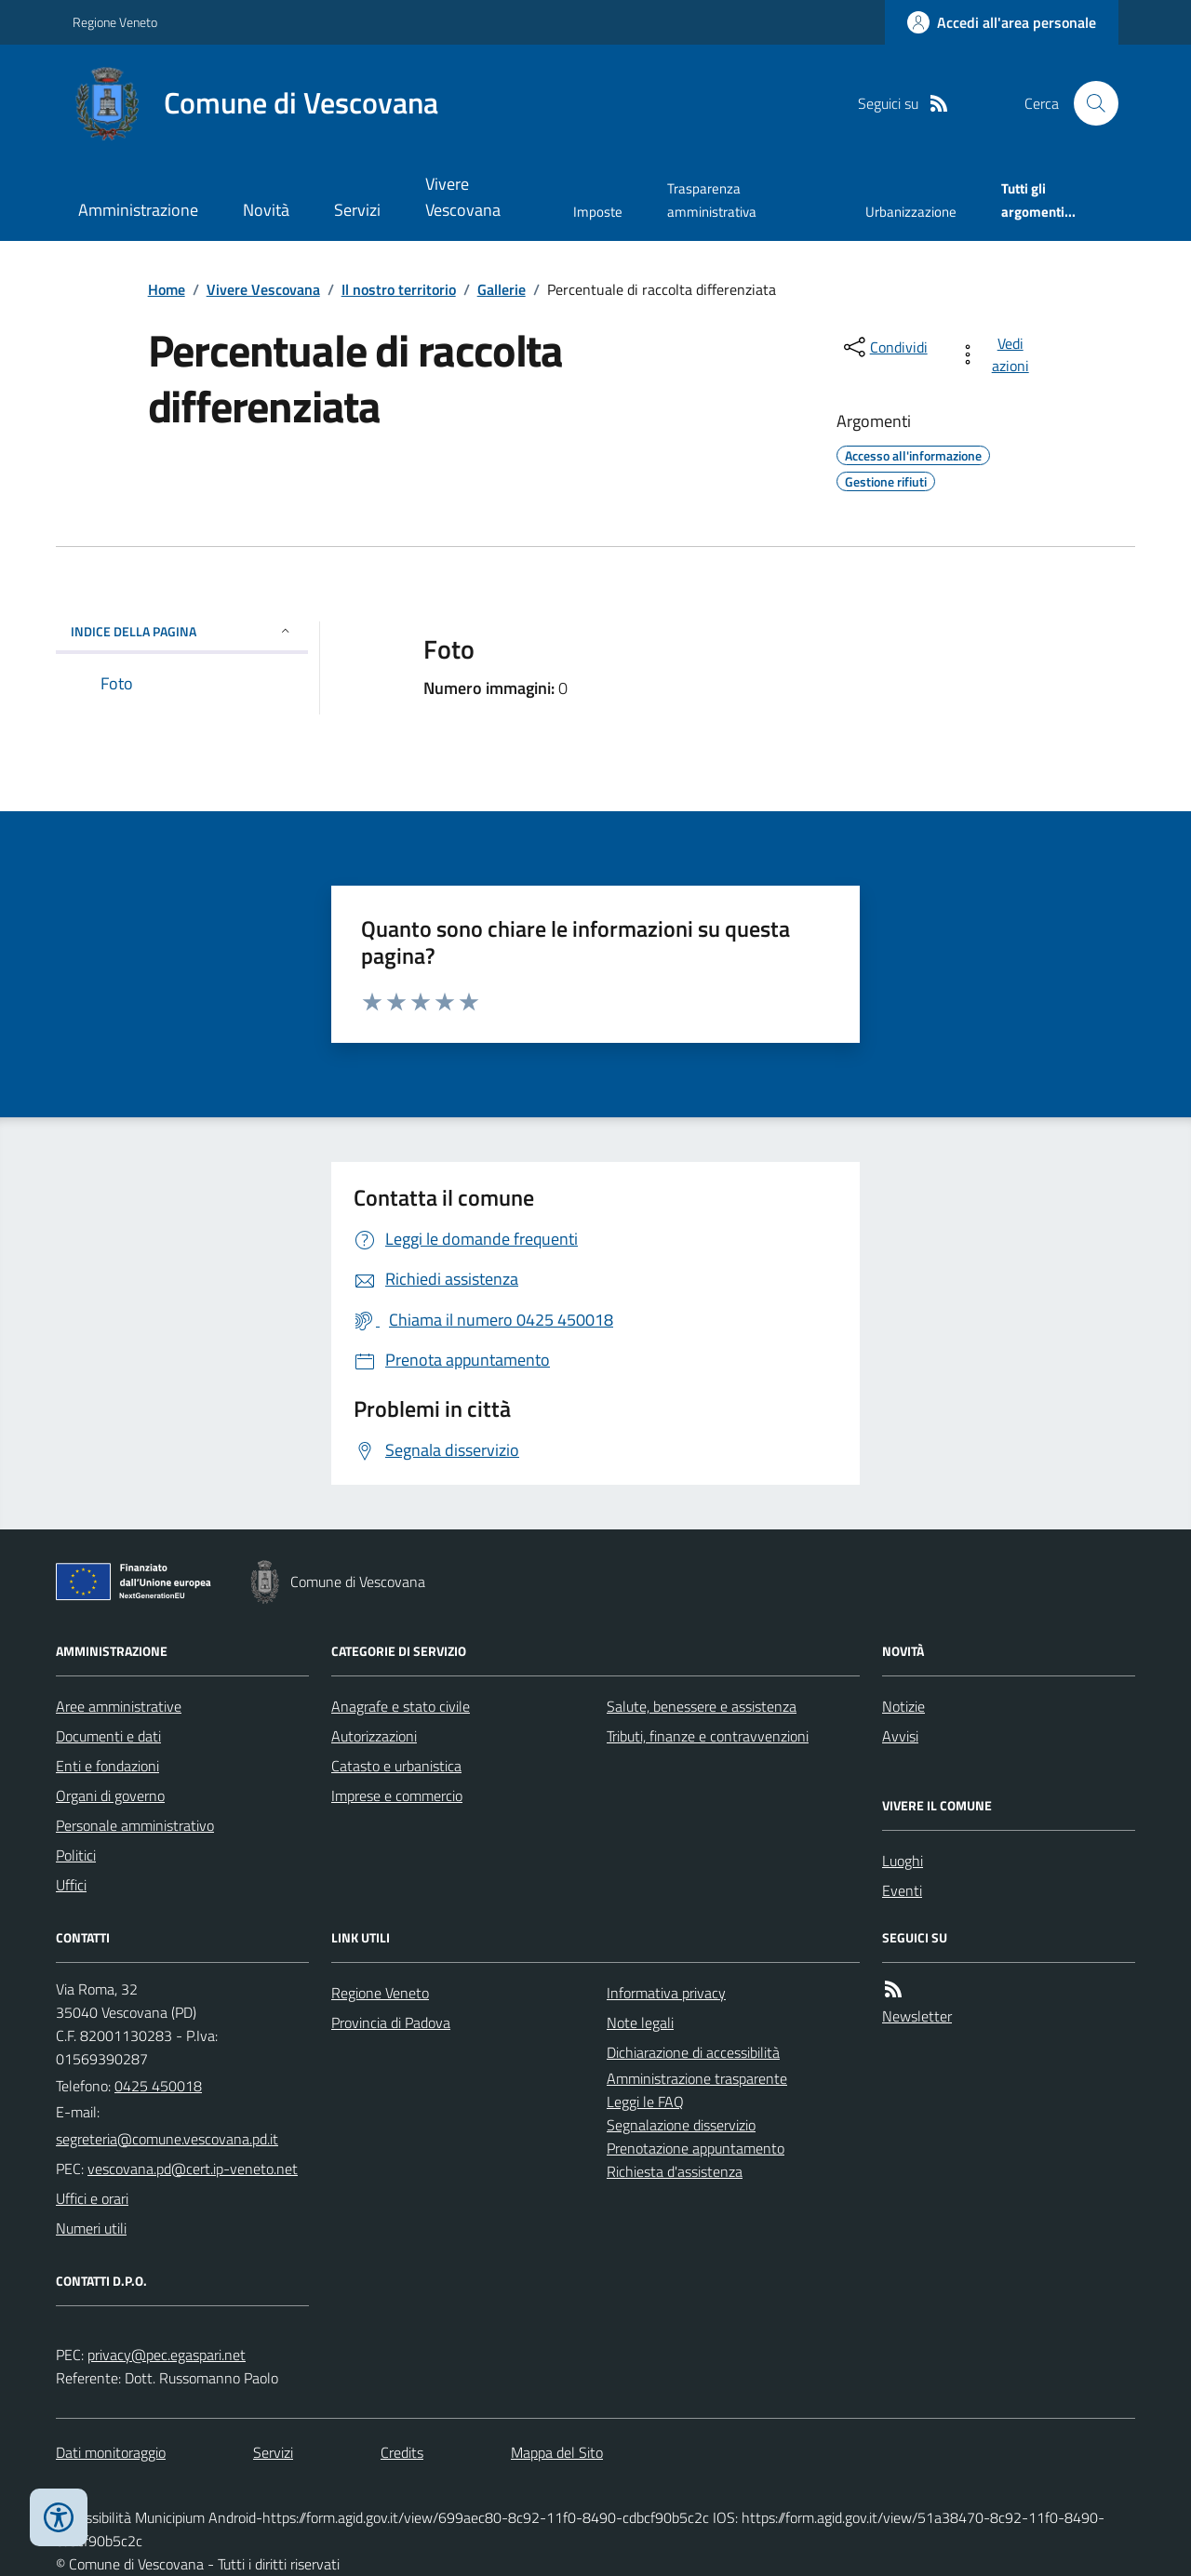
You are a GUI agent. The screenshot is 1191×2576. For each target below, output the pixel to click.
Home (166, 289)
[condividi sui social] (883, 347)
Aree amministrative (118, 1706)
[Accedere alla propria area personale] (1001, 22)
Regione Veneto (115, 22)
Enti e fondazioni (107, 1766)
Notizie (903, 1706)
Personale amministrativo (135, 1825)
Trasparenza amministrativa (711, 199)
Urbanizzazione (911, 211)
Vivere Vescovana (463, 196)
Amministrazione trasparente (697, 2078)
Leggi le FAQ (645, 2101)
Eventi (902, 1890)
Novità (266, 209)
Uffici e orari (92, 2198)
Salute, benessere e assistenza (701, 1706)
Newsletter (917, 2016)
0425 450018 (158, 2086)
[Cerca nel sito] (1088, 103)
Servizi (357, 209)
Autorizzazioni (374, 1736)
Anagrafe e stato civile (400, 1706)
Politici (76, 1855)
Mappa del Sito (557, 2452)
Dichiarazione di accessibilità (693, 2052)
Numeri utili (91, 2228)
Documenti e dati (108, 1736)
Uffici (71, 1885)
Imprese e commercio (396, 1795)
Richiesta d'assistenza (675, 2171)
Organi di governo (110, 1795)
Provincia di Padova (390, 2022)
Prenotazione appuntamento (695, 2148)
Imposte (597, 211)
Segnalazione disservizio (681, 2125)
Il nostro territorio (398, 289)
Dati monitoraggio (111, 2452)
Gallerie (501, 289)
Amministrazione (138, 209)
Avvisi (900, 1736)
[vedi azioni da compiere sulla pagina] (997, 354)
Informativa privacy (666, 1993)
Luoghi (902, 1860)
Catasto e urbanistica (396, 1766)
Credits (402, 2452)
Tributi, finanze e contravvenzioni (708, 1736)
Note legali (640, 2022)
